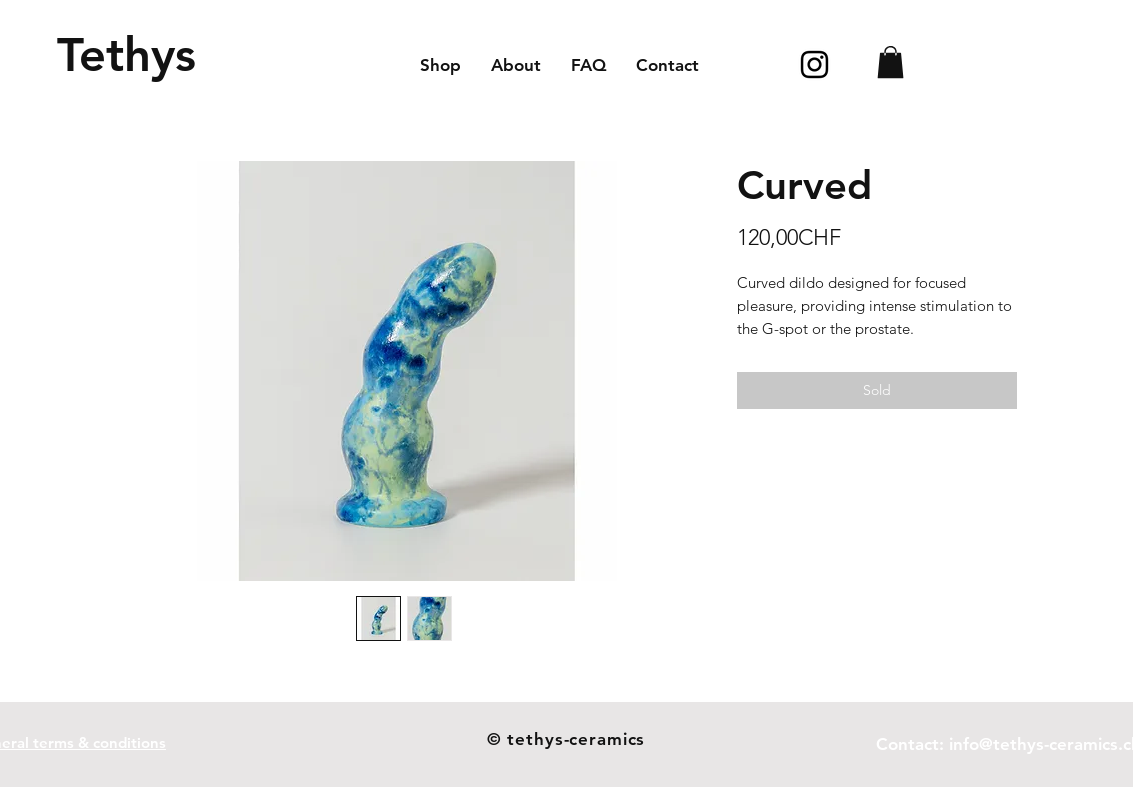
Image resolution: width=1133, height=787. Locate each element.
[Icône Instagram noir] (814, 64)
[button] (890, 62)
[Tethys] (126, 54)
